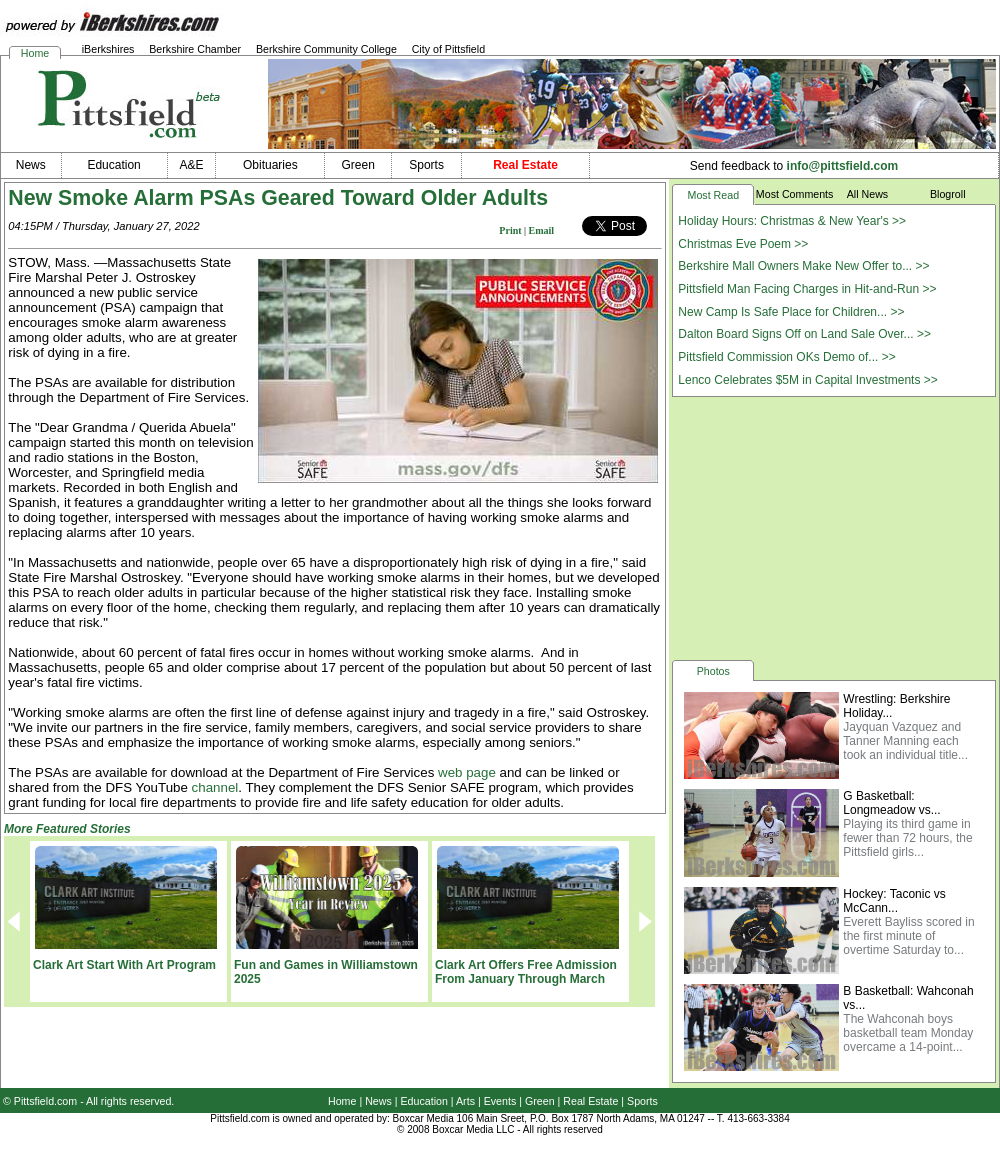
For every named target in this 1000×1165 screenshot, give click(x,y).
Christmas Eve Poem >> (743, 244)
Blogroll (948, 194)
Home (35, 53)
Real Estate (590, 1101)
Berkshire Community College (326, 49)
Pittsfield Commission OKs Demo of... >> (786, 357)
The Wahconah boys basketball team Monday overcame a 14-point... (908, 1033)
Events (500, 1101)
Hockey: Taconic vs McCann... (894, 901)
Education (424, 1101)
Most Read (714, 195)
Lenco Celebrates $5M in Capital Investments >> (807, 380)
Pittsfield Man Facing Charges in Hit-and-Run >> (807, 289)
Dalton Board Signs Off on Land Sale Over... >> (804, 334)
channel (215, 787)
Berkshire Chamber (195, 49)
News (378, 1101)
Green (540, 1101)
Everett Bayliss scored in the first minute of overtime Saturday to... (908, 936)
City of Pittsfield (448, 49)
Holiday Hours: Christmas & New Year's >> (792, 221)
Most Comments (795, 194)
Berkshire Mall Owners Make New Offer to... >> (803, 266)
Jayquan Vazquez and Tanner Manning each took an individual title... (905, 741)
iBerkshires (108, 49)
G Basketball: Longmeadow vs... (891, 803)
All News (867, 194)
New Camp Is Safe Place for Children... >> (791, 312)
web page (467, 772)
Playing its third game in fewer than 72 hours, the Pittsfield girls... (907, 838)
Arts (465, 1101)
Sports (642, 1101)
